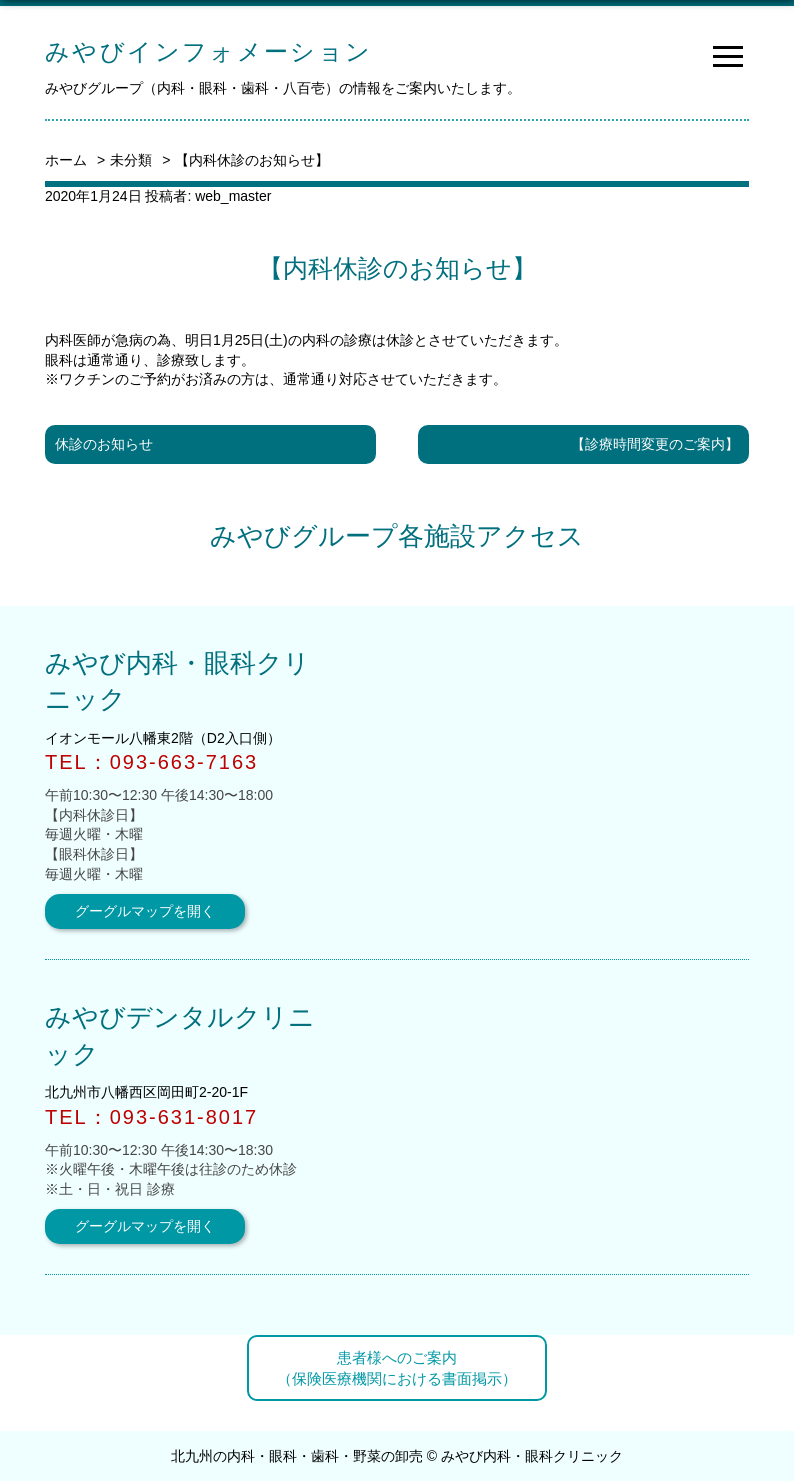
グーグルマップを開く (145, 911)
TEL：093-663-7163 (151, 762)
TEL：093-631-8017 (151, 1117)
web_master (233, 196)
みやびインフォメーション (209, 52)
